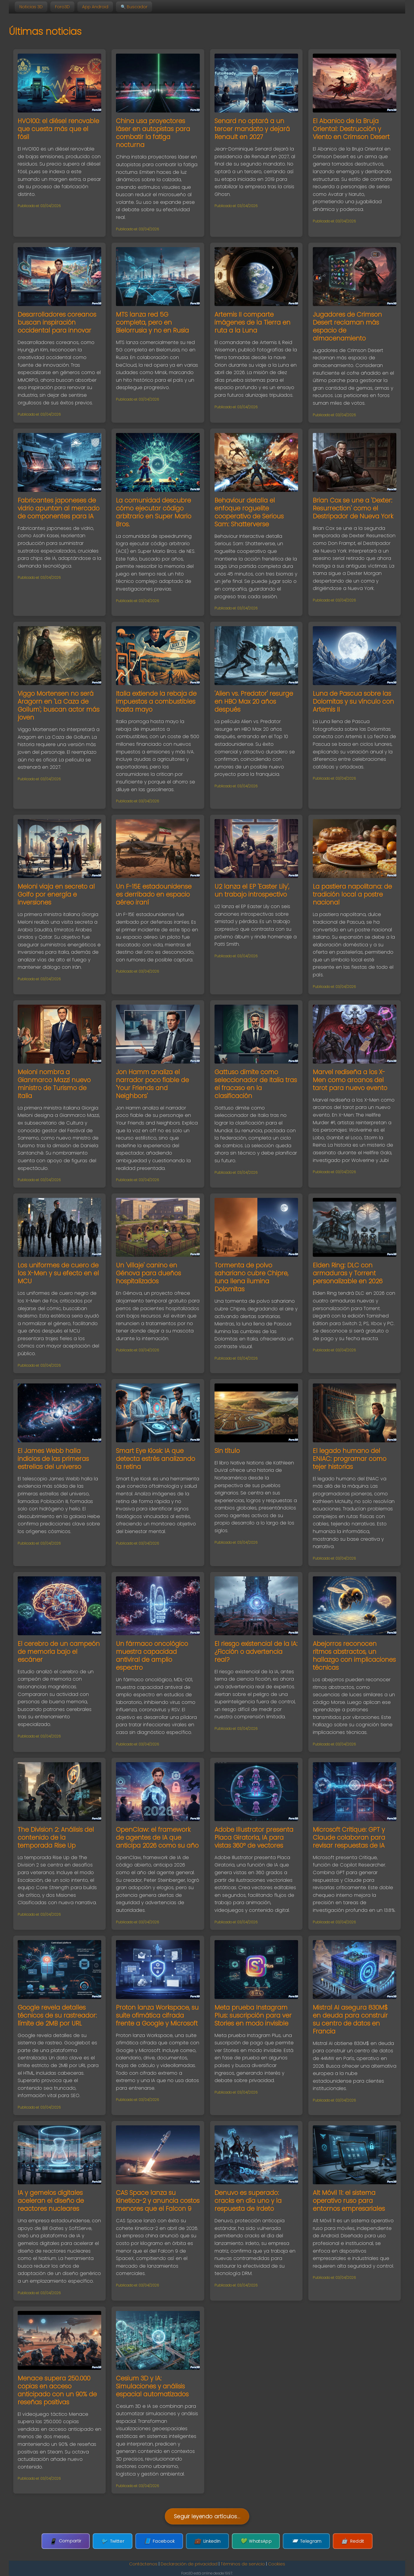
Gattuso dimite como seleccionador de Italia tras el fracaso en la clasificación (256, 1084)
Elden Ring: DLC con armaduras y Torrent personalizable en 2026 (348, 1273)
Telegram (299, 2541)
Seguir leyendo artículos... (207, 2516)
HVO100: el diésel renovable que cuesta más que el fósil (58, 129)
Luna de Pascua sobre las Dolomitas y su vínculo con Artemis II (353, 701)
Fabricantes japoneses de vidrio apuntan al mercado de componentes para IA (58, 508)
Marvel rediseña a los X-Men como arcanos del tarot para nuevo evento (350, 1080)
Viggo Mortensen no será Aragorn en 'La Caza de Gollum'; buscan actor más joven (58, 705)
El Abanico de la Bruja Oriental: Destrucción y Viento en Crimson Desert (351, 129)
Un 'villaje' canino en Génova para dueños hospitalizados (148, 1273)
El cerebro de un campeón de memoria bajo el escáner (59, 1651)
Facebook (163, 2541)
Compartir (77, 2541)
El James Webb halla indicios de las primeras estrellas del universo (53, 1458)
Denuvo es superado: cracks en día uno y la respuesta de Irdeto (248, 2200)
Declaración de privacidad (189, 2564)
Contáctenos (143, 2564)
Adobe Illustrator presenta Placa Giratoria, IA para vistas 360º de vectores (254, 1837)
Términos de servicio (243, 2564)
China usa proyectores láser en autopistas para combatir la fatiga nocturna (153, 133)
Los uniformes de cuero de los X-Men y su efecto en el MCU (58, 1273)
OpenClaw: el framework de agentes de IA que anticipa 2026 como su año (157, 1837)
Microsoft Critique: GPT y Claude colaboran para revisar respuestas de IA (349, 1837)
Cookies (276, 2564)
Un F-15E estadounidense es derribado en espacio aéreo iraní (154, 894)
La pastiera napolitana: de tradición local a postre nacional (352, 894)
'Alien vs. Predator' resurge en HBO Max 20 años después (254, 701)
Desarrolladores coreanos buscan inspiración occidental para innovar (57, 322)
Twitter (120, 2541)
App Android (95, 7)
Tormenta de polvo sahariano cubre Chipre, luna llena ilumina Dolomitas (251, 1277)
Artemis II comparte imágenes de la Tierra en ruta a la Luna (252, 322)
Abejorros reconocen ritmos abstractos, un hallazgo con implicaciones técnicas (354, 1655)
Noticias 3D (31, 7)
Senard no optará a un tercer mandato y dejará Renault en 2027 (252, 129)
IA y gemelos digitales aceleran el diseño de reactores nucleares (51, 2200)
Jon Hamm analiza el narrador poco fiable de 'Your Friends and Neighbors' (152, 1084)
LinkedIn (207, 2541)
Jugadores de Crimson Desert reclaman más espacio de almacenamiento (347, 326)
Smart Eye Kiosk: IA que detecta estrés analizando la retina (155, 1458)
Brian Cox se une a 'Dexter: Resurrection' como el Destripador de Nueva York (353, 508)
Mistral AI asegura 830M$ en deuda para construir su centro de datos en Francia (350, 2019)
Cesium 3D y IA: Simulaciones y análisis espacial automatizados (152, 2386)
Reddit (341, 2541)
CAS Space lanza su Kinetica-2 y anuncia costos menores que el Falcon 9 (157, 2200)
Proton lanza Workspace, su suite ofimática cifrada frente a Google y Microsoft (157, 2015)
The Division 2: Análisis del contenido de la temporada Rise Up (56, 1837)
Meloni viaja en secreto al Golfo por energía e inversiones (56, 894)
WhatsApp (252, 2541)
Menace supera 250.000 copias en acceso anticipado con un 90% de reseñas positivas (57, 2390)
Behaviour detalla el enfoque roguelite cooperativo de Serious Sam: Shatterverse (249, 512)
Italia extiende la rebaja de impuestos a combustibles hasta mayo (156, 701)
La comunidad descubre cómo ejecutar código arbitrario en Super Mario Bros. (153, 512)
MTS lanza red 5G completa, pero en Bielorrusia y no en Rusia (152, 322)
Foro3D (62, 7)
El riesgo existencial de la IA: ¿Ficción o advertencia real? (256, 1651)
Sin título (227, 1450)
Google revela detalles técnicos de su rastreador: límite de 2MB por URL (57, 2015)
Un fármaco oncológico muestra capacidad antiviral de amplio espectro (152, 1655)
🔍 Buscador (134, 7)
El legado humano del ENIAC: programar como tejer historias (349, 1458)
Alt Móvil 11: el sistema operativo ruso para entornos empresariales (349, 2200)
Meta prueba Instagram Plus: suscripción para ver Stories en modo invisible (253, 2015)
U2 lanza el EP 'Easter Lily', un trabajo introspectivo (252, 890)
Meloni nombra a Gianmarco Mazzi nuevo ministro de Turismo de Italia (54, 1084)
